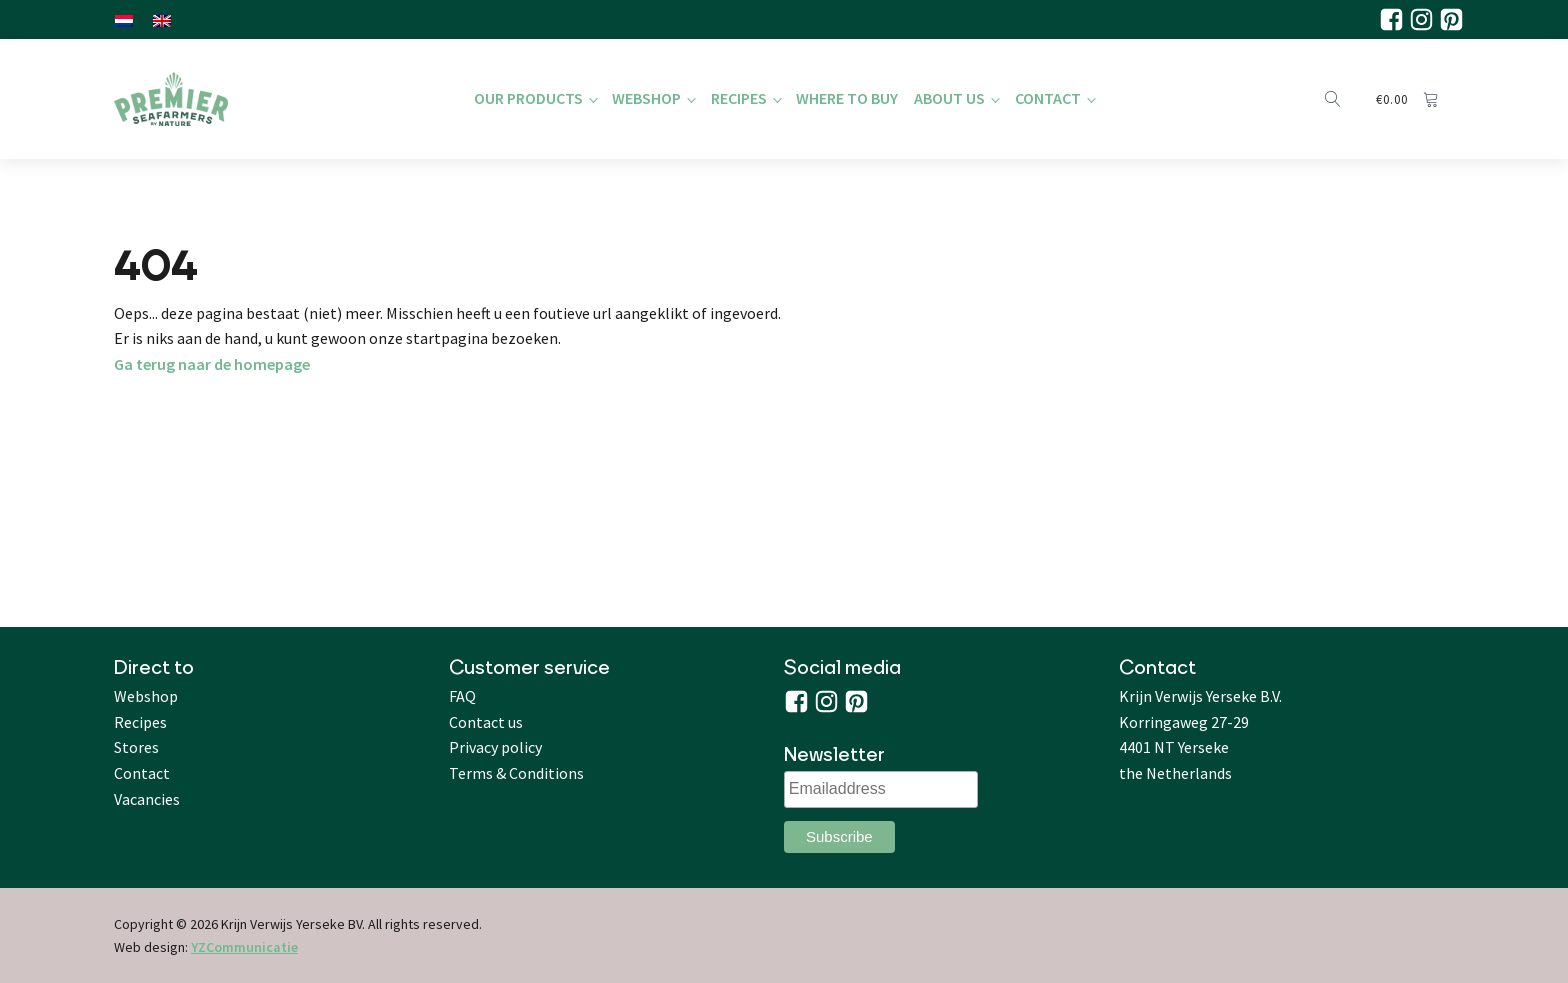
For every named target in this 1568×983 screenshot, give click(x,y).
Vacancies (147, 799)
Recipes (739, 98)
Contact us (486, 722)
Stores (136, 747)
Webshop (646, 98)
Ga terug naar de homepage (212, 364)
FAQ (462, 696)
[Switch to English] (162, 19)
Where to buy (847, 98)
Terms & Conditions (516, 773)
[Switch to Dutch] (124, 19)
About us (949, 98)
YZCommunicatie (244, 947)
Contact (1048, 98)
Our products (528, 98)
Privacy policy (495, 747)
